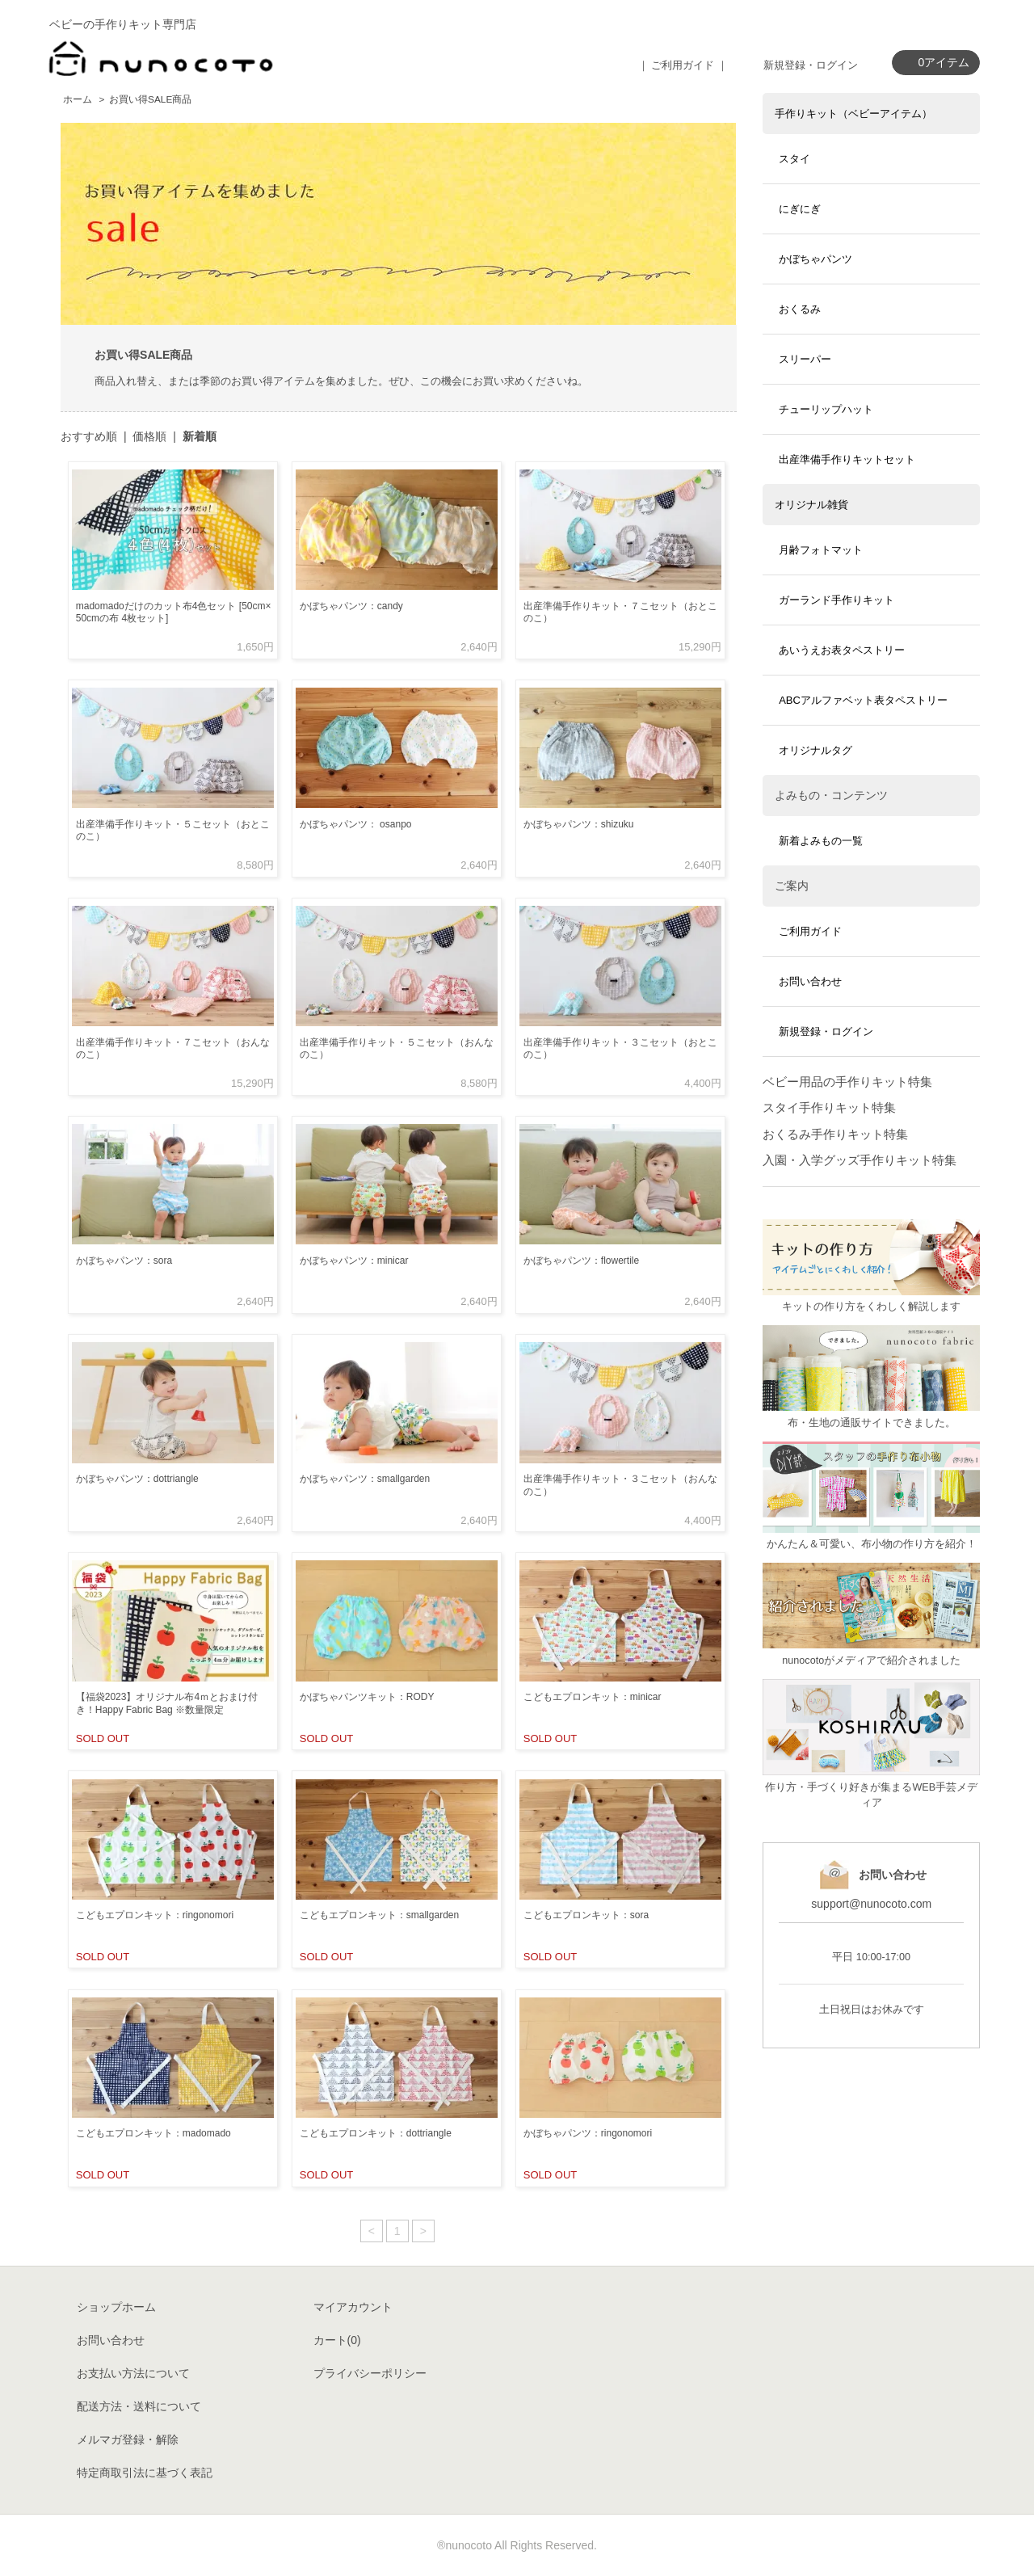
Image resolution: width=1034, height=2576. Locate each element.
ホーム (77, 99)
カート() (337, 2340)
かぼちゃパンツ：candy (351, 606)
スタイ (794, 159)
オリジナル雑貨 (811, 505)
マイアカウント (353, 2306)
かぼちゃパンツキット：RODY (367, 1697)
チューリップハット (826, 409)
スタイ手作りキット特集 (829, 1107)
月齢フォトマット (821, 550)
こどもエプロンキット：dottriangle (376, 2133)
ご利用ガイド (810, 931)
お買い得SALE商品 (150, 99)
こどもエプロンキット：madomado (153, 2133)
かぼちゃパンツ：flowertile (581, 1260)
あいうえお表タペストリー (842, 650)
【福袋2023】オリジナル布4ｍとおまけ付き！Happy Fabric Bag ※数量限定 (167, 1703)
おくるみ (800, 309)
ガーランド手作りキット (836, 600)
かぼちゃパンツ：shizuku (578, 824)
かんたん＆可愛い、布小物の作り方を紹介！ (872, 1544)
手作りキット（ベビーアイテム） (853, 113)
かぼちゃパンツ (815, 259)
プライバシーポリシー (370, 2373)
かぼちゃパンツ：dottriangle (137, 1478)
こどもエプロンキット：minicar (592, 1697)
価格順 (149, 436)
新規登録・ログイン (810, 65)
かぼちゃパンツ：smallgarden (365, 1478)
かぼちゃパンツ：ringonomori (587, 2133)
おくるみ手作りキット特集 (835, 1134)
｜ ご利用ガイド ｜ (683, 65)
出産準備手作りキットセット (847, 459)
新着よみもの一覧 (821, 841)
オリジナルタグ (815, 750)
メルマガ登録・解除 (128, 2439)
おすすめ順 (89, 436)
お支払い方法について (133, 2373)
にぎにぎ (800, 209)
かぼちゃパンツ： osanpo (356, 824)
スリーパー (805, 359)
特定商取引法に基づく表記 (144, 2472)
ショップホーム (116, 2306)
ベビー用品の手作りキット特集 (847, 1081)
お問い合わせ (810, 981)
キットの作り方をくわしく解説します (871, 1306)
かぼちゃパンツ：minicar (354, 1260)
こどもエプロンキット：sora (586, 1915)
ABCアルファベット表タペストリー (863, 700)
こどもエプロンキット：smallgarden (379, 1915)
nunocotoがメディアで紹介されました (871, 1660)
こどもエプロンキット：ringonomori (154, 1915)
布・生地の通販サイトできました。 (872, 1423)
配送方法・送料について (139, 2406)
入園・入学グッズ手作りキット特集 (859, 1160)
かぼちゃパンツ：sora (124, 1260)
